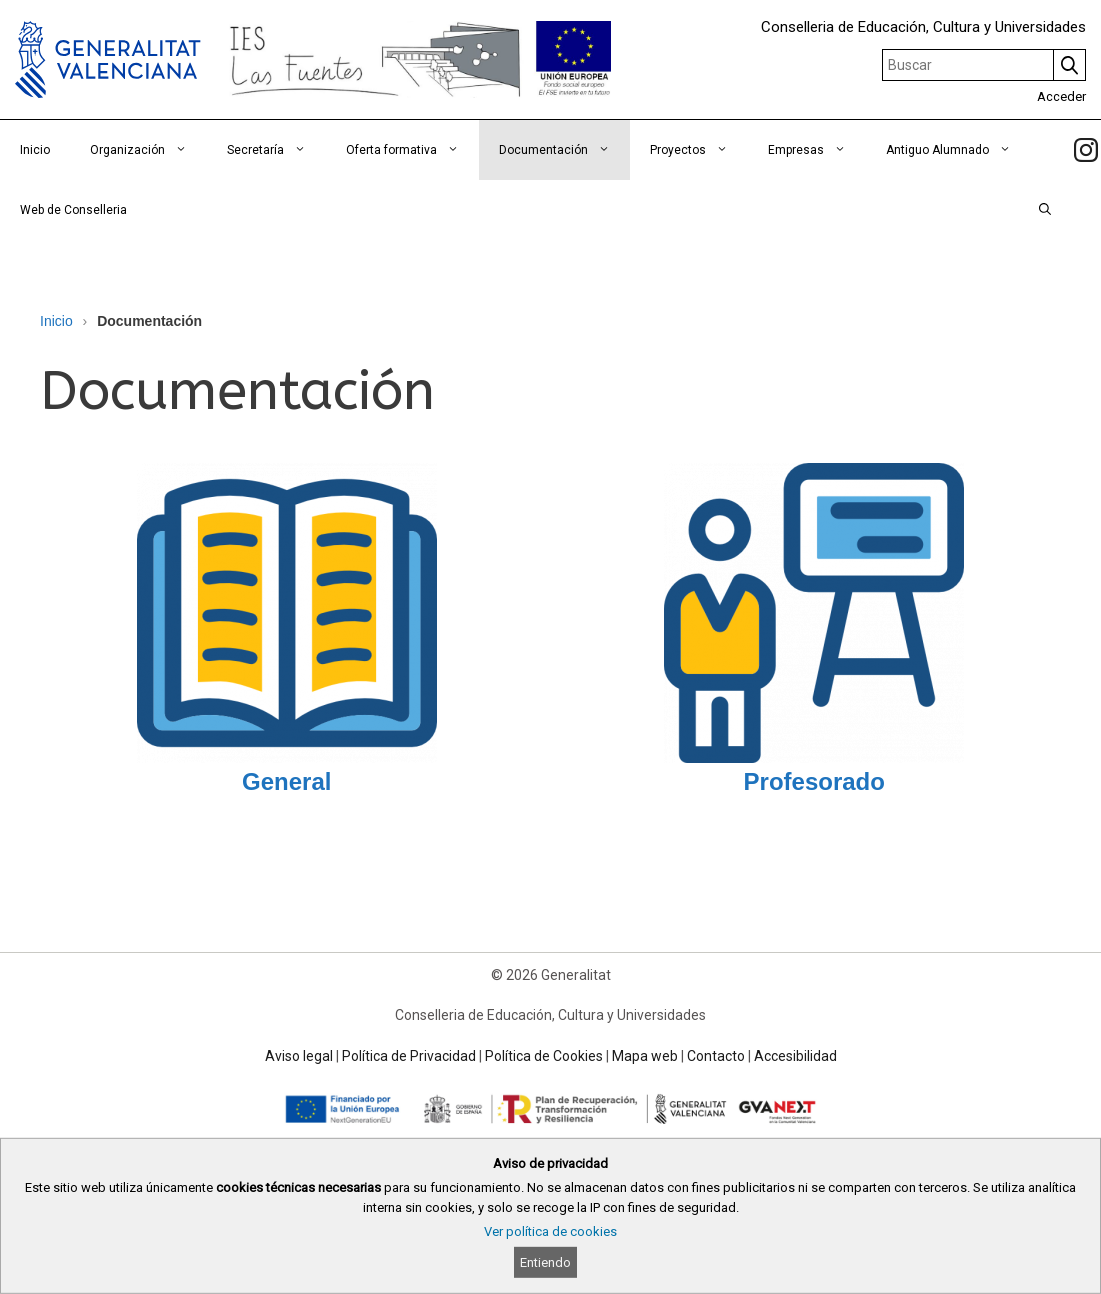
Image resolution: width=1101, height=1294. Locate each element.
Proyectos (699, 150)
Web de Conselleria (73, 210)
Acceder (1061, 96)
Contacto (716, 1056)
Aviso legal (299, 1056)
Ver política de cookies (550, 1231)
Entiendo (545, 1262)
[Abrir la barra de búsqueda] (1045, 210)
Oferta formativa (412, 150)
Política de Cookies (544, 1056)
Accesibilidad (795, 1056)
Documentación (564, 150)
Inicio (35, 150)
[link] (1086, 150)
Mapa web (645, 1056)
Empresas (817, 150)
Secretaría (276, 150)
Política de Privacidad (409, 1056)
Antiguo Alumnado (958, 150)
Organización (148, 150)
